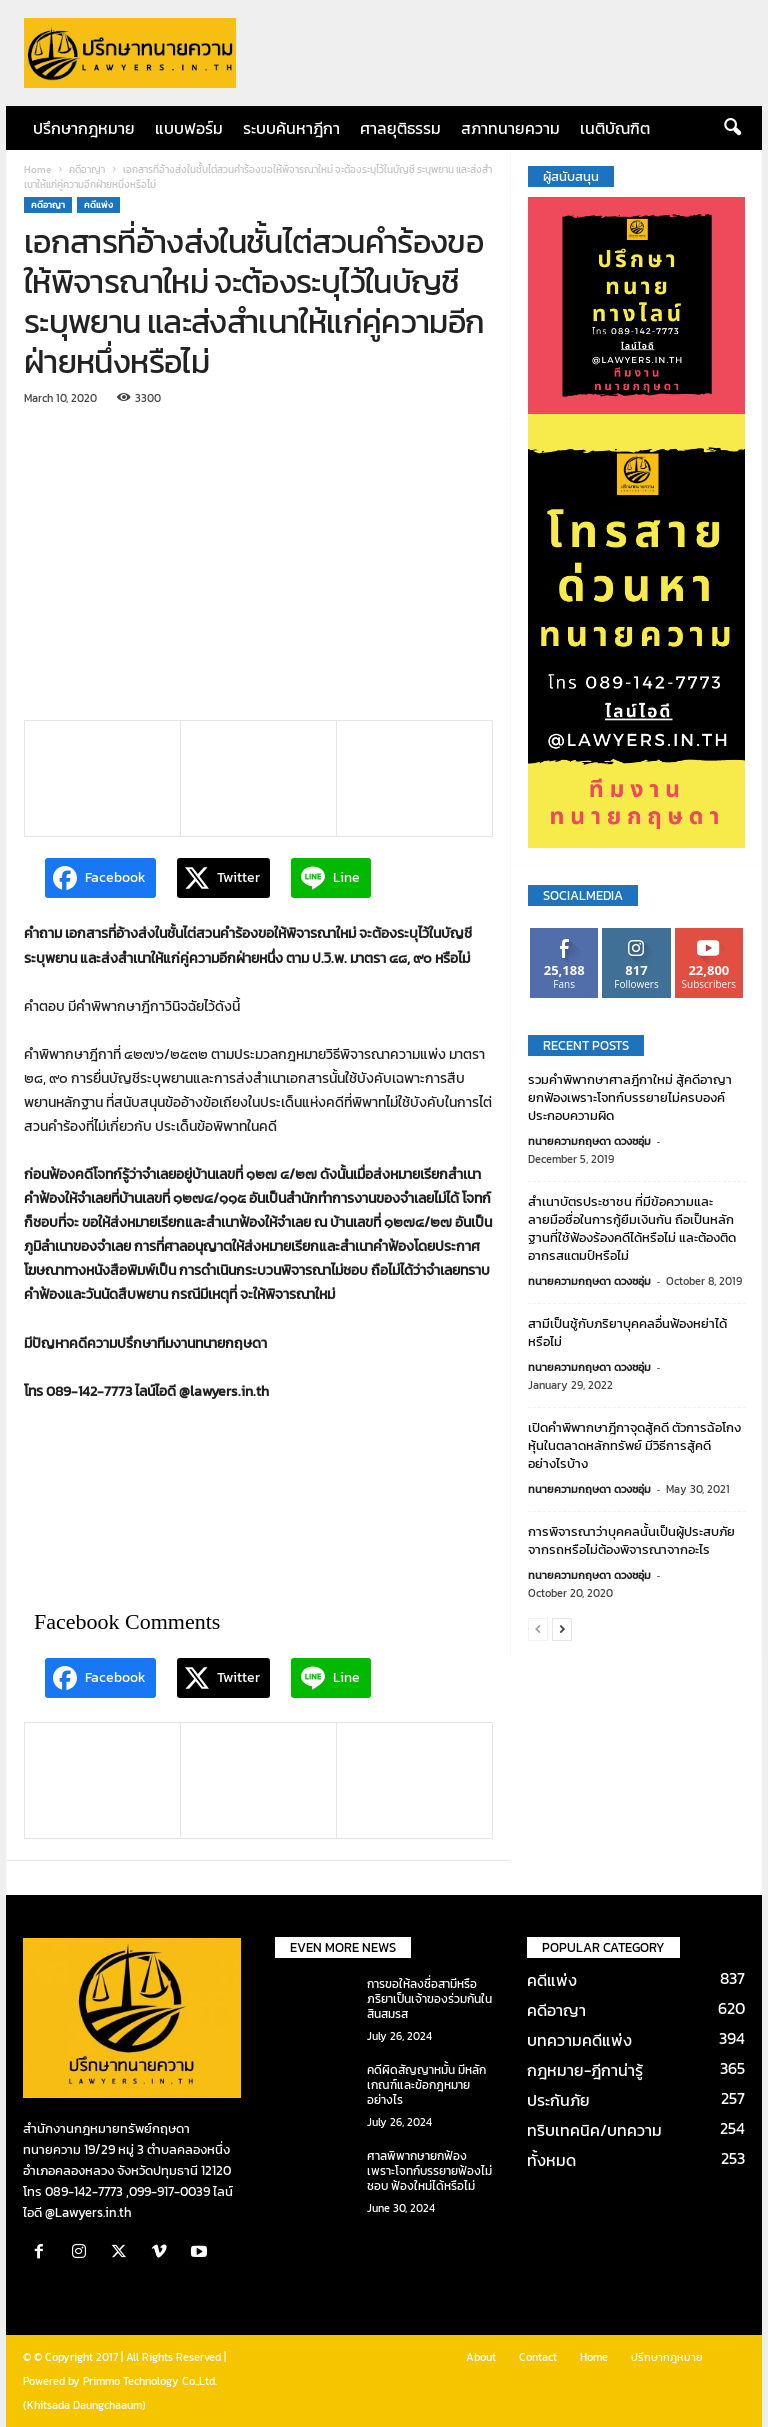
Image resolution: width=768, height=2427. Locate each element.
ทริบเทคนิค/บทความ (594, 2130)
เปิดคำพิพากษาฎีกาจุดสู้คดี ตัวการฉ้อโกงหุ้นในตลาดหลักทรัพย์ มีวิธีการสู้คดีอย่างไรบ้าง (634, 1445)
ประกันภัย (558, 2100)
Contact (538, 2357)
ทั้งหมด (551, 2160)
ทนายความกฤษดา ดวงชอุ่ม (589, 1141)
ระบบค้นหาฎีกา (291, 128)
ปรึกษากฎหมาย (84, 128)
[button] (732, 128)
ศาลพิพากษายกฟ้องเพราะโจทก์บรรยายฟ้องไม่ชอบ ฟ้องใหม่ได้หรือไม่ (429, 2171)
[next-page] (562, 1628)
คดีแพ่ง (98, 205)
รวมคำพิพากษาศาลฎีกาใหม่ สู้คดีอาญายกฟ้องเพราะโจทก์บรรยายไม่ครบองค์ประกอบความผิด (630, 1097)
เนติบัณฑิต (615, 128)
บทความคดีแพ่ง (579, 2040)
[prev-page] (538, 1628)
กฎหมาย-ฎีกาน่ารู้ (585, 2070)
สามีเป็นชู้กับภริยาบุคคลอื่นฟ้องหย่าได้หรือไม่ (627, 1332)
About (481, 2357)
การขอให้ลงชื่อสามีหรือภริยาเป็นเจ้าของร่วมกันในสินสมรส (429, 1999)
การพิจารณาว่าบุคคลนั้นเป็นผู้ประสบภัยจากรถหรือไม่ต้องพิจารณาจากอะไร (631, 1540)
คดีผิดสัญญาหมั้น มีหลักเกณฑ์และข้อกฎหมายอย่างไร (426, 2085)
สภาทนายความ (510, 128)
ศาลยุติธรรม (400, 128)
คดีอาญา (87, 169)
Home (37, 169)
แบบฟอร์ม (189, 128)
